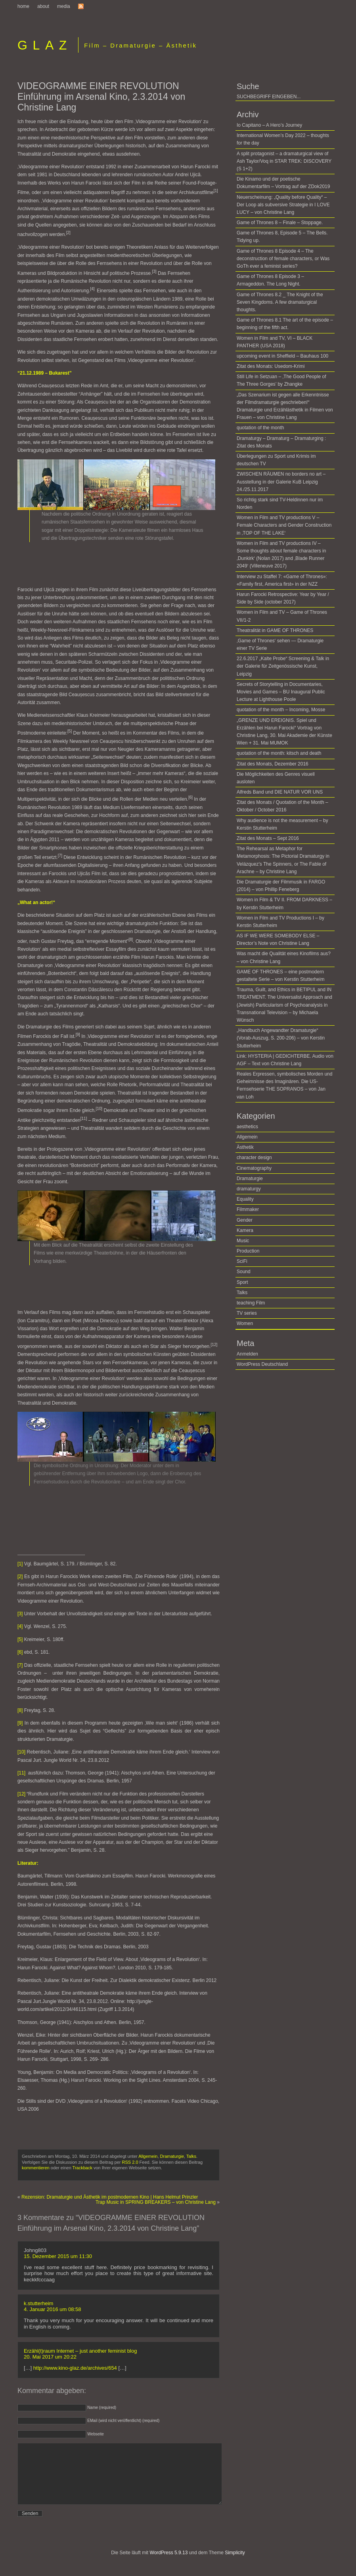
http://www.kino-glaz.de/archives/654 (75, 2368)
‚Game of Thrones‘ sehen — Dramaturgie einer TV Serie (280, 644)
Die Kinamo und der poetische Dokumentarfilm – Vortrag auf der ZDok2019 (283, 182)
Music (243, 1240)
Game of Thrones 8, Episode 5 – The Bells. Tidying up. (282, 236)
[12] (21, 1794)
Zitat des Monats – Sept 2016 (268, 838)
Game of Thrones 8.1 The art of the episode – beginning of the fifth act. (285, 323)
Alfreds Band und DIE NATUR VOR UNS (280, 792)
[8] (20, 1710)
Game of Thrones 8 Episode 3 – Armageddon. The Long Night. (270, 280)
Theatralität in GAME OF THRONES (275, 630)
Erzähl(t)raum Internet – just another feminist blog (80, 2351)
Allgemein (147, 2156)
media (63, 6)
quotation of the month (260, 427)
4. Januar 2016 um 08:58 (52, 2309)
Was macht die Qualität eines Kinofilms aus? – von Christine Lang (284, 957)
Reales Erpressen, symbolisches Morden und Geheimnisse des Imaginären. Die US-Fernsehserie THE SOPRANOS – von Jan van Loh (284, 1085)
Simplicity (235, 2564)
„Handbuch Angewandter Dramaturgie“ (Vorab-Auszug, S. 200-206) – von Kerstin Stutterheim (281, 1038)
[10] (21, 1752)
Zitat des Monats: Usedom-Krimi (270, 366)
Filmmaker (248, 1209)
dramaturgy (249, 1189)
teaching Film (251, 1303)
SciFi (242, 1261)
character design (254, 1157)
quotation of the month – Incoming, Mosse (281, 709)
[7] (20, 1665)
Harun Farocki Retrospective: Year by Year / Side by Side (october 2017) (283, 598)
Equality (245, 1199)
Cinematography (254, 1168)
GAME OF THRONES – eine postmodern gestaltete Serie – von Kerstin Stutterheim (280, 975)
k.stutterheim (38, 2303)
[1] (20, 1564)
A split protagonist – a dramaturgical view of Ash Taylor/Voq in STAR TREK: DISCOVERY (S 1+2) (284, 161)
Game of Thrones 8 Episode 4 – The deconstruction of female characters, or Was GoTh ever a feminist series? (283, 258)
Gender (245, 1220)
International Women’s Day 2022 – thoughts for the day (283, 139)
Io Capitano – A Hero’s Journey (269, 125)
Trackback (82, 2167)
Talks (191, 2156)
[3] (20, 1613)
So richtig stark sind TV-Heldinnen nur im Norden (280, 503)
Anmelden (247, 1354)
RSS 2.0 (130, 2162)
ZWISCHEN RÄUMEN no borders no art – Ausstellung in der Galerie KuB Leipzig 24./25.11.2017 (281, 481)
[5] (20, 1639)
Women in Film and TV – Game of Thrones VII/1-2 (282, 616)
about (43, 6)
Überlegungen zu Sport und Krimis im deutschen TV (276, 459)
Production (248, 1251)
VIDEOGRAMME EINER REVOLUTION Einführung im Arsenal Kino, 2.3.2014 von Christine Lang (101, 96)
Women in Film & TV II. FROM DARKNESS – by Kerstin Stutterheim (284, 903)
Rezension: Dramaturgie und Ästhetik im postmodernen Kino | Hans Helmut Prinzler (109, 2197)
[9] (20, 1723)
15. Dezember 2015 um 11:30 (58, 2256)
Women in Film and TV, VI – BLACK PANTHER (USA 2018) (274, 341)
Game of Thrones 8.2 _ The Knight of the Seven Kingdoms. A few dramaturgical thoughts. (280, 302)
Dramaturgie (172, 2156)
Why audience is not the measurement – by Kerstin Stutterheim (282, 824)
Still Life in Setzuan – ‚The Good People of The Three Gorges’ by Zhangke (281, 380)
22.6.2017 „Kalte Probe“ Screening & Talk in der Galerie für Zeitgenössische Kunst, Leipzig (283, 666)
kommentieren (36, 2167)
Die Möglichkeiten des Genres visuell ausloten (276, 777)
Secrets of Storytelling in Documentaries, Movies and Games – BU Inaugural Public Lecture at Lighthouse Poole (281, 692)
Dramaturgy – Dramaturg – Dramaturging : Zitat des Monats (281, 442)
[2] (20, 1576)
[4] (20, 1626)
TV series (247, 1313)
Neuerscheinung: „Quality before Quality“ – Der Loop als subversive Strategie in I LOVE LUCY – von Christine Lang (283, 204)
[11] (21, 1773)
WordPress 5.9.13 (169, 2564)
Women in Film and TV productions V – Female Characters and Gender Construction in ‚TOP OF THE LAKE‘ (284, 525)
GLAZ (44, 45)
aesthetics (247, 1126)
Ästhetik (245, 1147)
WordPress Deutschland (262, 1364)
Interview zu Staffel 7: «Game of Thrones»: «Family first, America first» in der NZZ (282, 580)
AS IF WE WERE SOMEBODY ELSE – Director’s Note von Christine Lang (278, 939)
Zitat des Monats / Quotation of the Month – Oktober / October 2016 (282, 806)
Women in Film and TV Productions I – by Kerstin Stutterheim (280, 921)
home (23, 6)
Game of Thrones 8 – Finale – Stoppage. (280, 222)
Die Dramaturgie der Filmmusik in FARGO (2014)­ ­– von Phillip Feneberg (281, 885)
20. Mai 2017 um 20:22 (50, 2357)
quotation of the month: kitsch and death (279, 753)
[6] (20, 1652)
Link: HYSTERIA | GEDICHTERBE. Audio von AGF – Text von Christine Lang (285, 1059)
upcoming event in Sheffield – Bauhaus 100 (282, 356)
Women (245, 1323)
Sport (242, 1282)
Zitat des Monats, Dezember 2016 (272, 764)
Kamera (245, 1230)
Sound (244, 1271)
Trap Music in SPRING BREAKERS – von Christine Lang (156, 2202)
